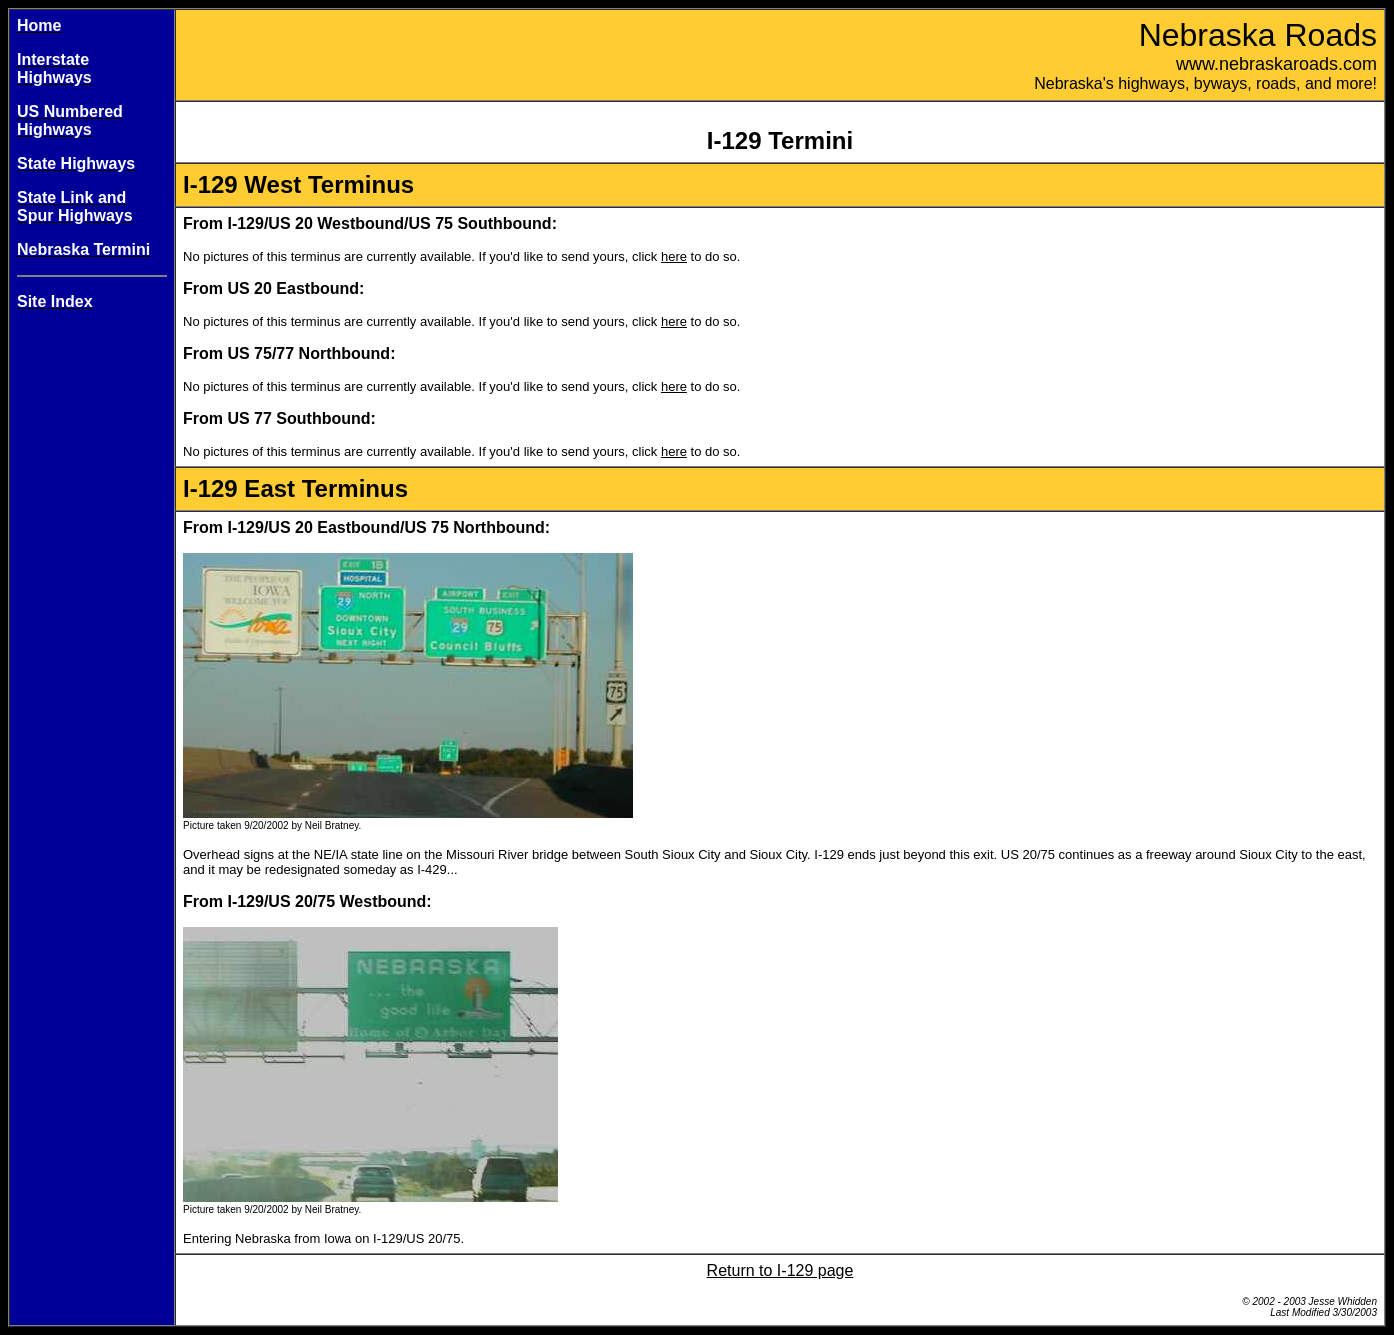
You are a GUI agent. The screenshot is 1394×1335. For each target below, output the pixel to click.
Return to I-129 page (780, 1270)
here (674, 256)
